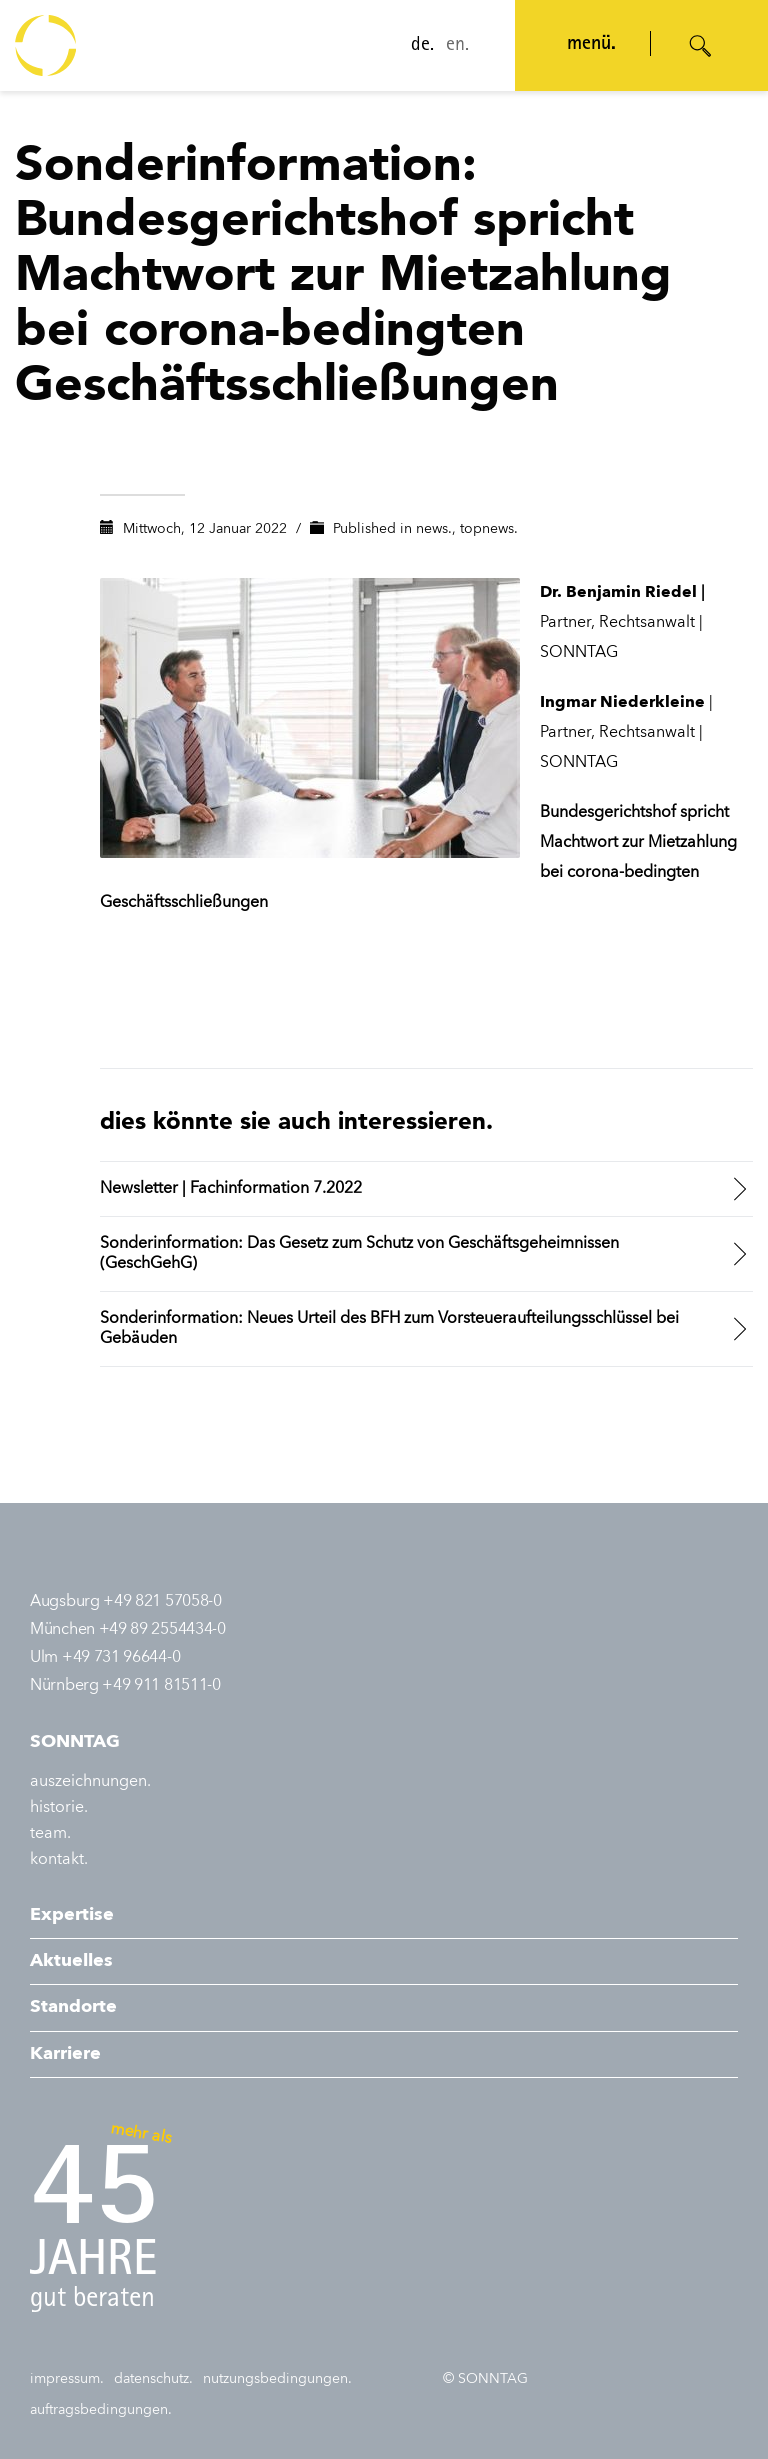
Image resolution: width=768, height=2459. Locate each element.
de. (422, 46)
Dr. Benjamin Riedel (618, 593)
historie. (59, 1808)
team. (50, 1834)
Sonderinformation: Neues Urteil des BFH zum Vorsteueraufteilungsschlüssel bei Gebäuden (389, 1329)
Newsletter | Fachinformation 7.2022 (231, 1189)
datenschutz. (153, 2379)
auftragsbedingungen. (101, 2410)
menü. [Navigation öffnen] (591, 45)
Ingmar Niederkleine (622, 703)
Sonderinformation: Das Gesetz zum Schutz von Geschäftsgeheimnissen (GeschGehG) (359, 1254)
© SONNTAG (485, 2379)
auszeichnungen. (90, 1782)
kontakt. (59, 1860)
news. (434, 529)
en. (457, 46)
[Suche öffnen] (701, 46)
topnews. (489, 529)
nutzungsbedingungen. (277, 2379)
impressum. (67, 2379)
